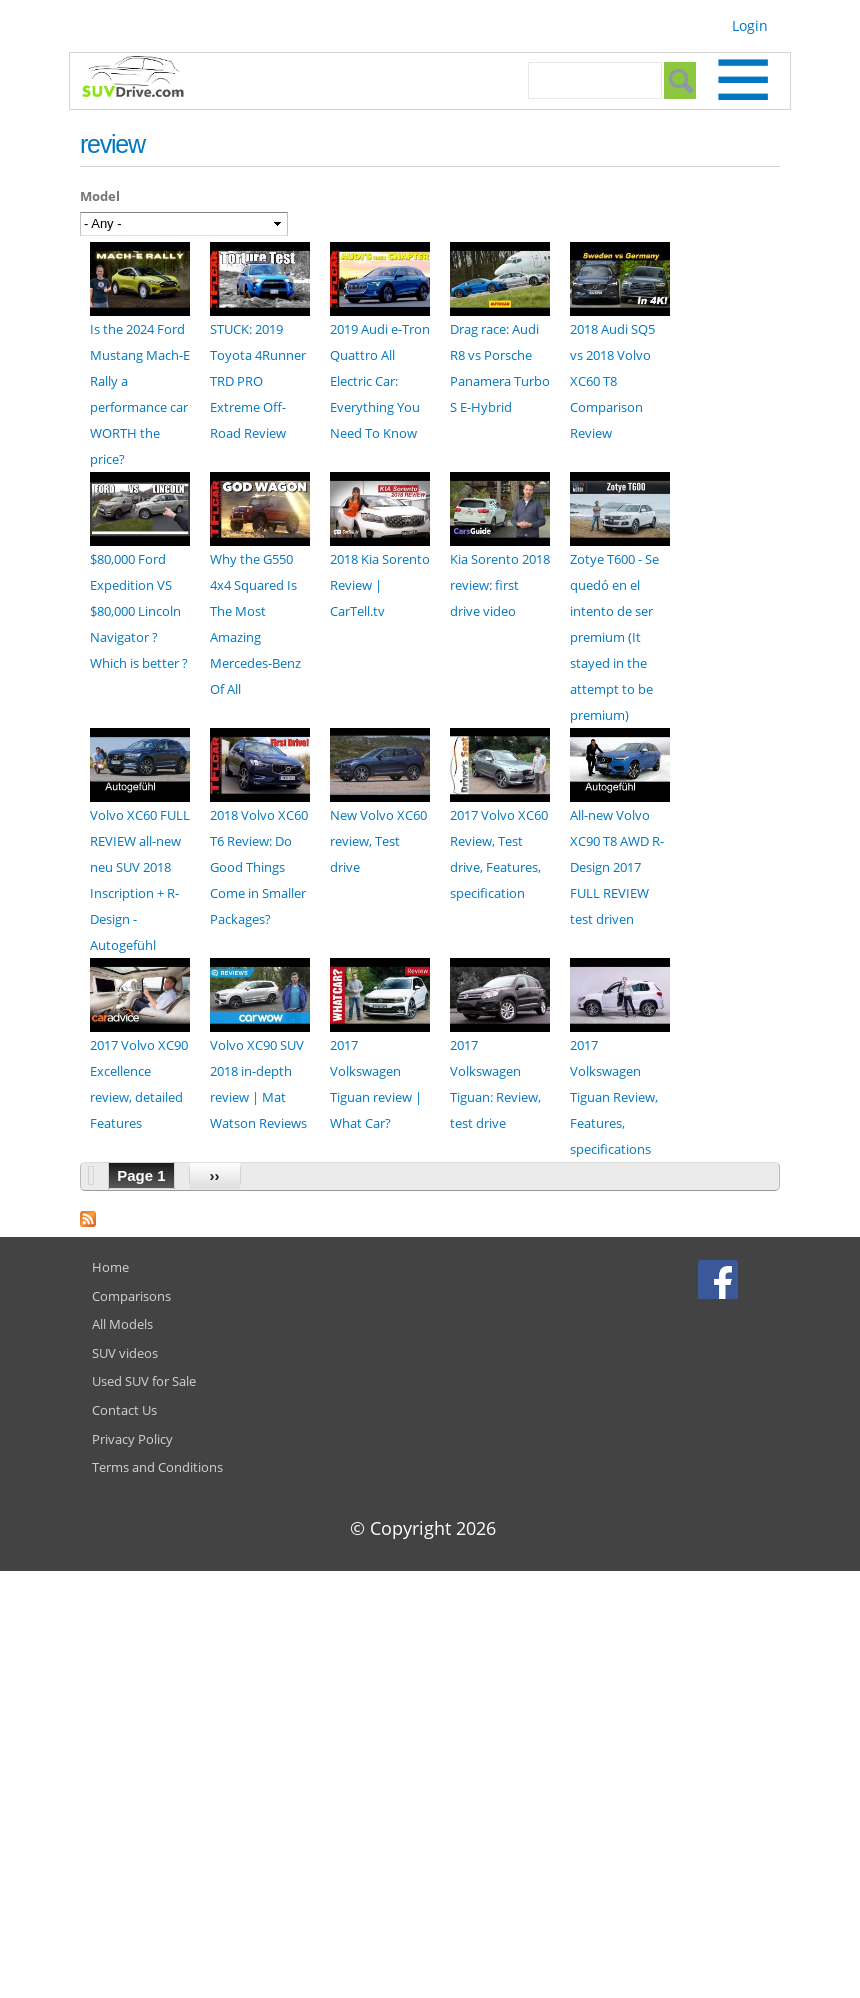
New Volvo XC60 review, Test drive (378, 841)
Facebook (720, 1279)
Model (100, 196)
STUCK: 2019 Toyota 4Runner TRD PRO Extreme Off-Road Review (258, 381)
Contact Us (124, 1410)
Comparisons (131, 1296)
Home (110, 1267)
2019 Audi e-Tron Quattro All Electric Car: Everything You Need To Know (380, 381)
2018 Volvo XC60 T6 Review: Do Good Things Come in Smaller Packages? (259, 867)
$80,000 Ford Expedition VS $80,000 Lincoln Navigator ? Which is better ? (139, 611)
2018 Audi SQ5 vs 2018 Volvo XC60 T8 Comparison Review (612, 381)
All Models (122, 1324)
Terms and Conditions (157, 1467)
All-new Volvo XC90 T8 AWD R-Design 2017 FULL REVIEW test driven (617, 867)
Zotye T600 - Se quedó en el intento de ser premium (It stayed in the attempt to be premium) (614, 637)
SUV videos (125, 1353)
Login (750, 25)
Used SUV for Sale (144, 1381)
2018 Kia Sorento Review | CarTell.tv (380, 585)
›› (215, 1175)
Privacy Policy (132, 1439)
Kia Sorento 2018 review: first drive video (500, 585)
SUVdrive (143, 79)
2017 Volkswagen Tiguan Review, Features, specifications (614, 1097)
